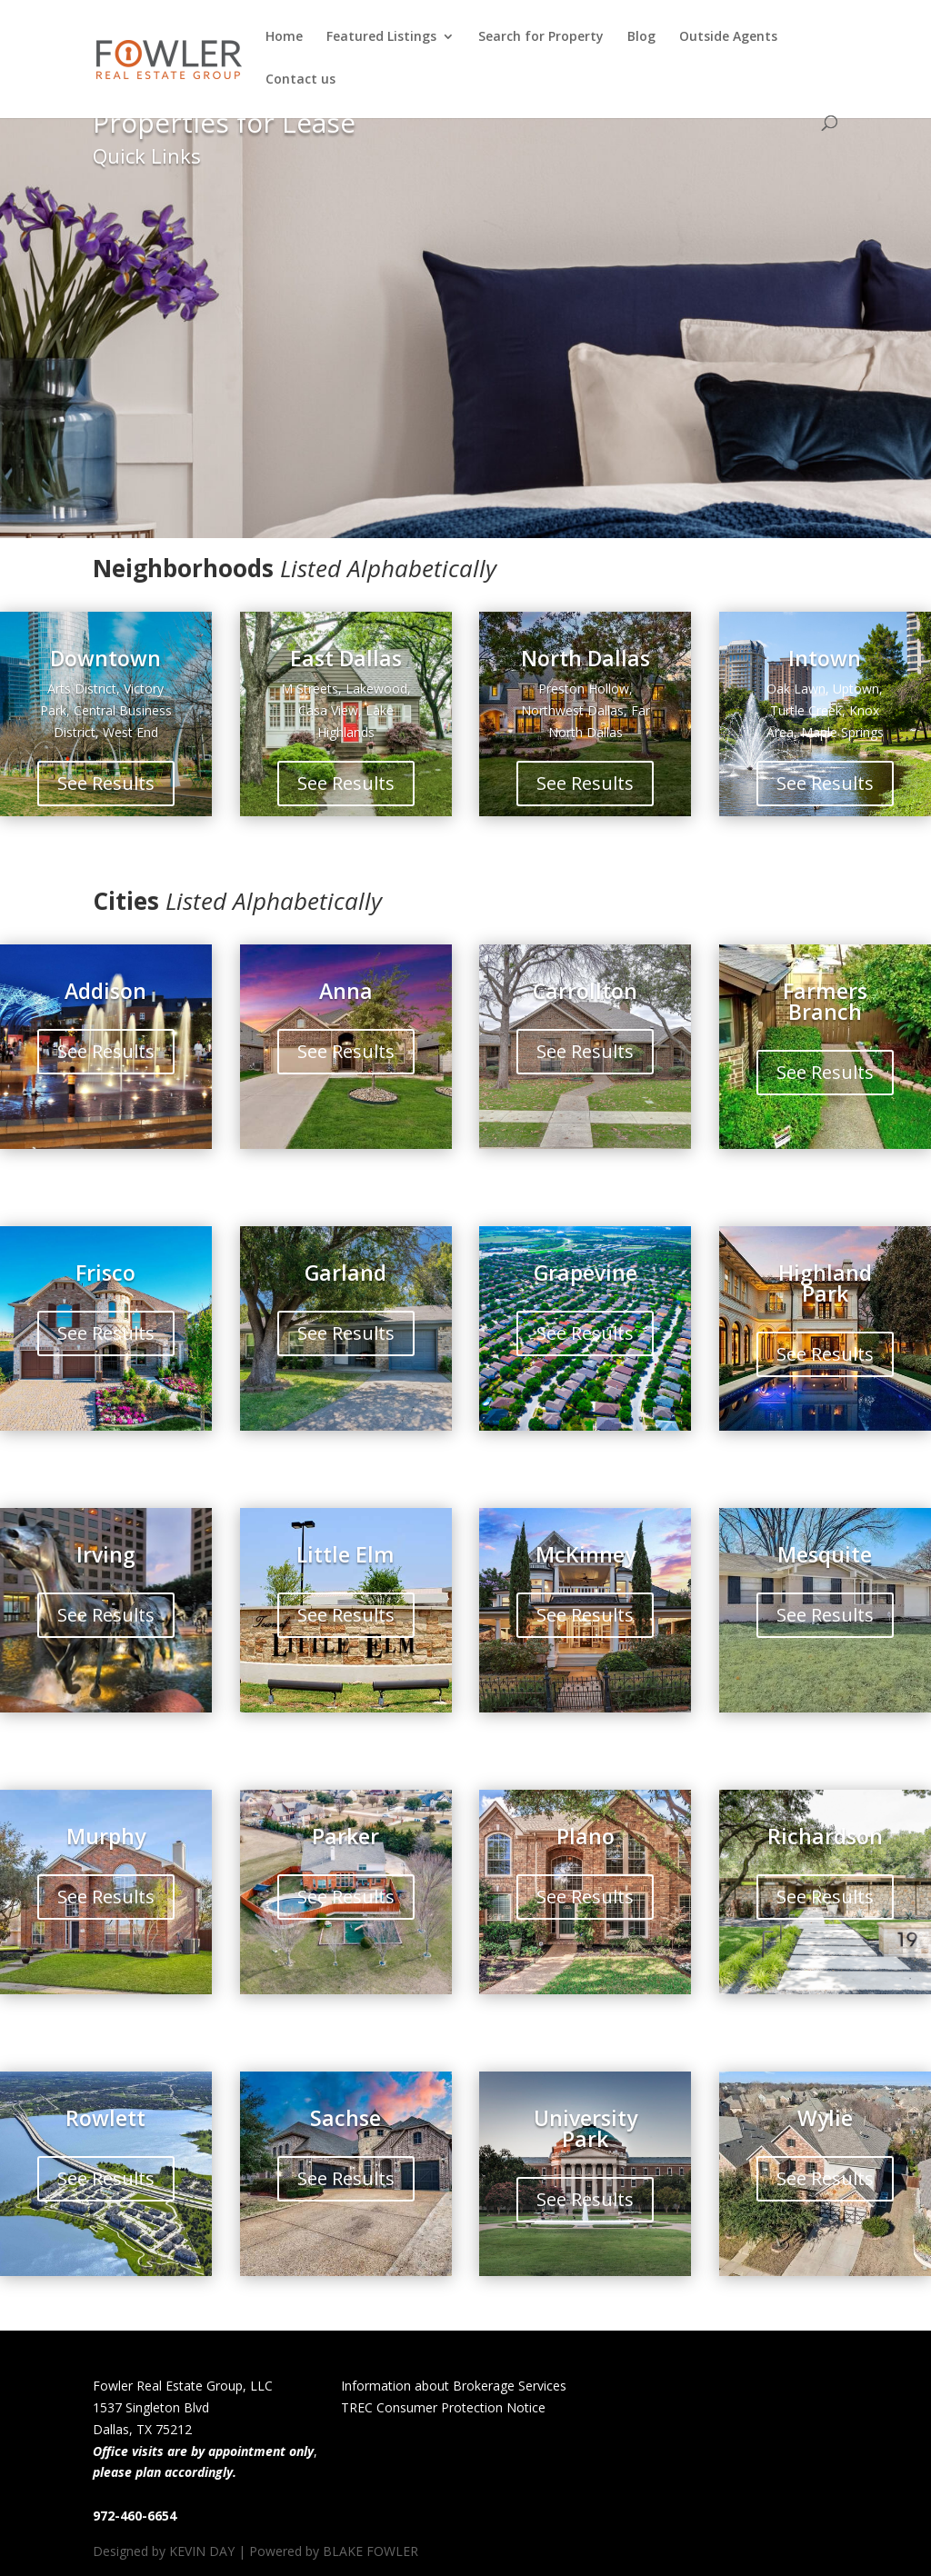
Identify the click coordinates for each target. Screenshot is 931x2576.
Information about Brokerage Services (453, 2385)
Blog (641, 37)
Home (284, 37)
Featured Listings (381, 37)
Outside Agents (728, 37)
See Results (106, 783)
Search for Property (541, 37)
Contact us (300, 80)
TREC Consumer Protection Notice (443, 2407)
